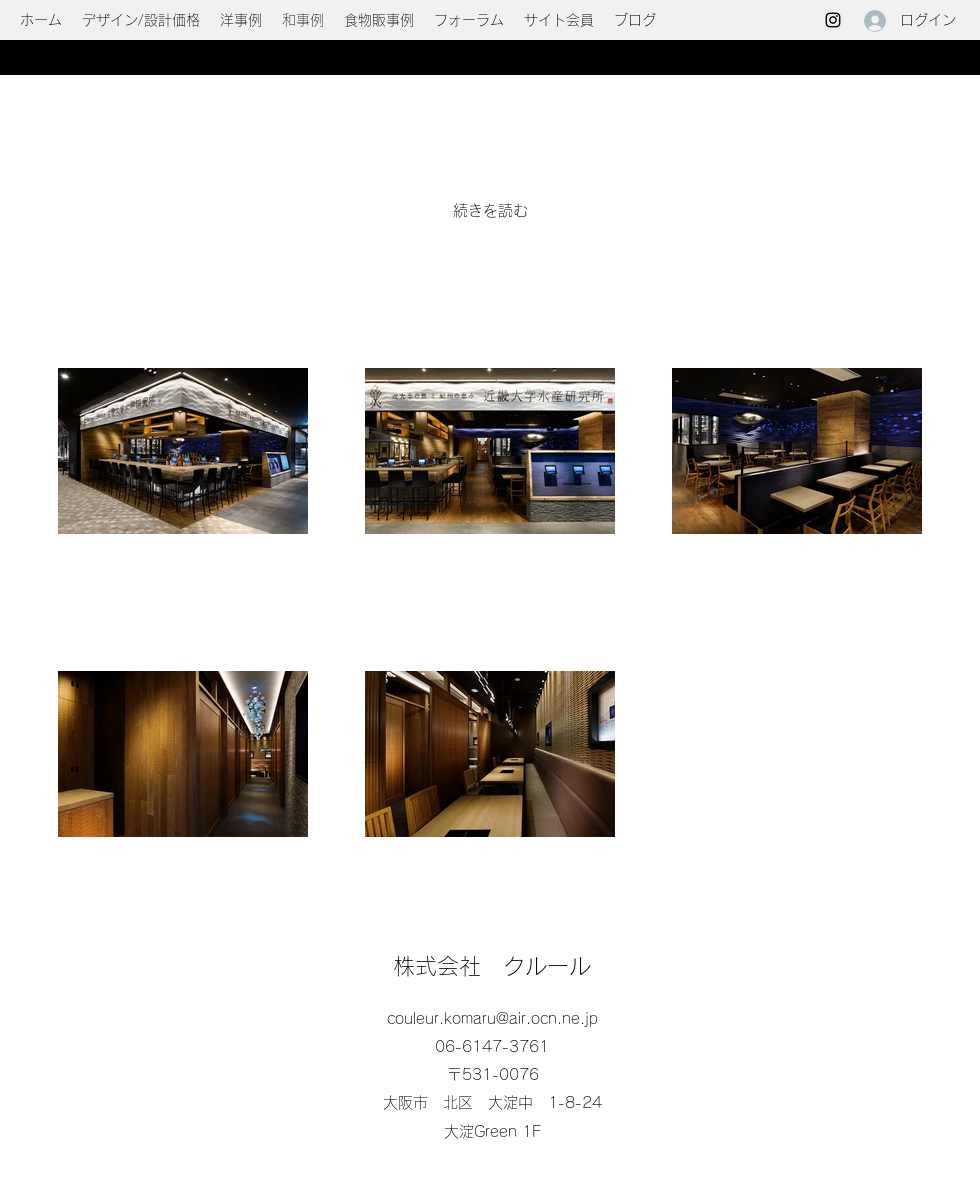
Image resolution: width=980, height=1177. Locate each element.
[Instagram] (833, 20)
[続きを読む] (490, 211)
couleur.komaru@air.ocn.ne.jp (492, 1018)
